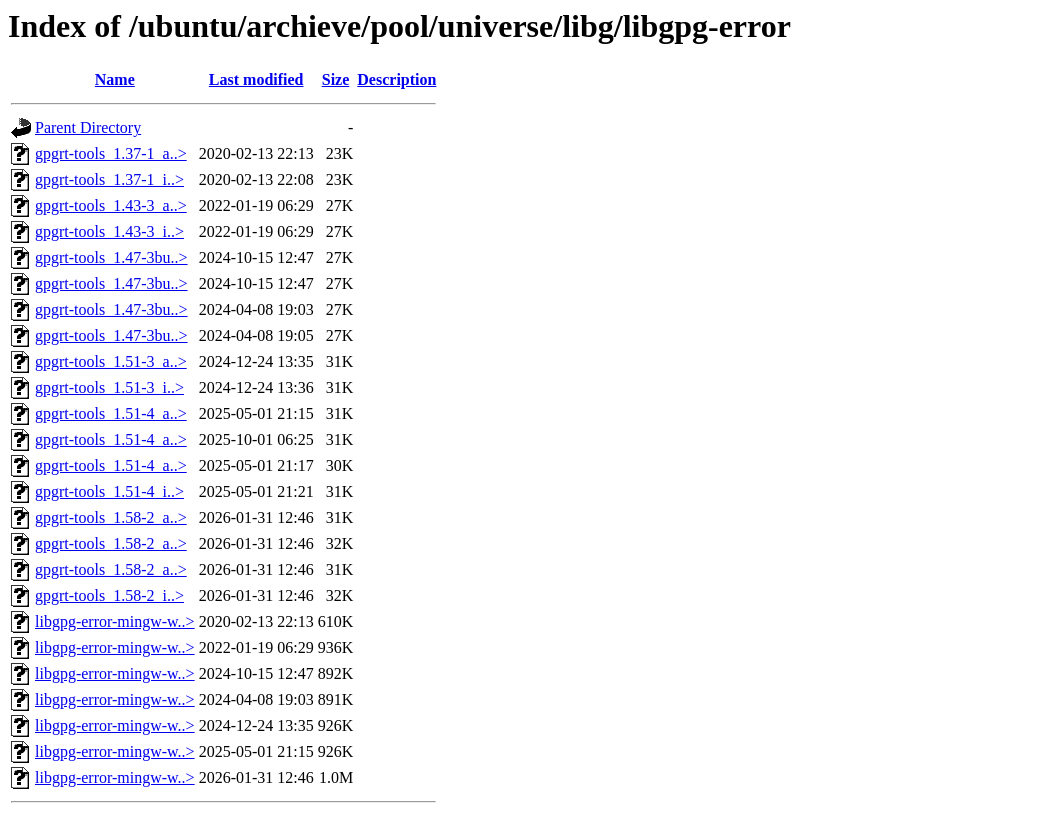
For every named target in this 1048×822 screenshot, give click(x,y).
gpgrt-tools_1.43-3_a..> (111, 205)
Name (115, 79)
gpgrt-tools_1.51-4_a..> (111, 413)
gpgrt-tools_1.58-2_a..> (111, 517)
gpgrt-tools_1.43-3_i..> (109, 231)
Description (396, 79)
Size (336, 79)
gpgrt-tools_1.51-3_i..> (109, 387)
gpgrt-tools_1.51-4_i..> (109, 491)
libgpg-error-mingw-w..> (115, 621)
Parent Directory (88, 127)
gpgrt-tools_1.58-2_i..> (109, 595)
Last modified (256, 79)
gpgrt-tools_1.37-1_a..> (111, 153)
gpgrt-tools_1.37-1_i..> (109, 179)
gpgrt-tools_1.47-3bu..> (111, 257)
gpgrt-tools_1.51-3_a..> (111, 361)
